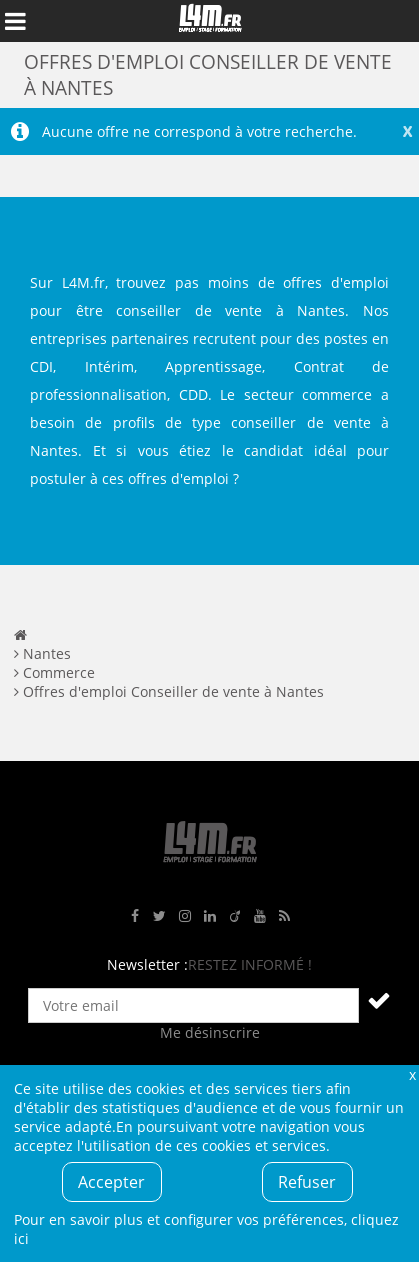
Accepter (111, 1182)
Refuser (307, 1182)
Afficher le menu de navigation (15, 21)
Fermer (412, 1074)
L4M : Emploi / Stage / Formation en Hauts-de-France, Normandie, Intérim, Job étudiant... (210, 21)
